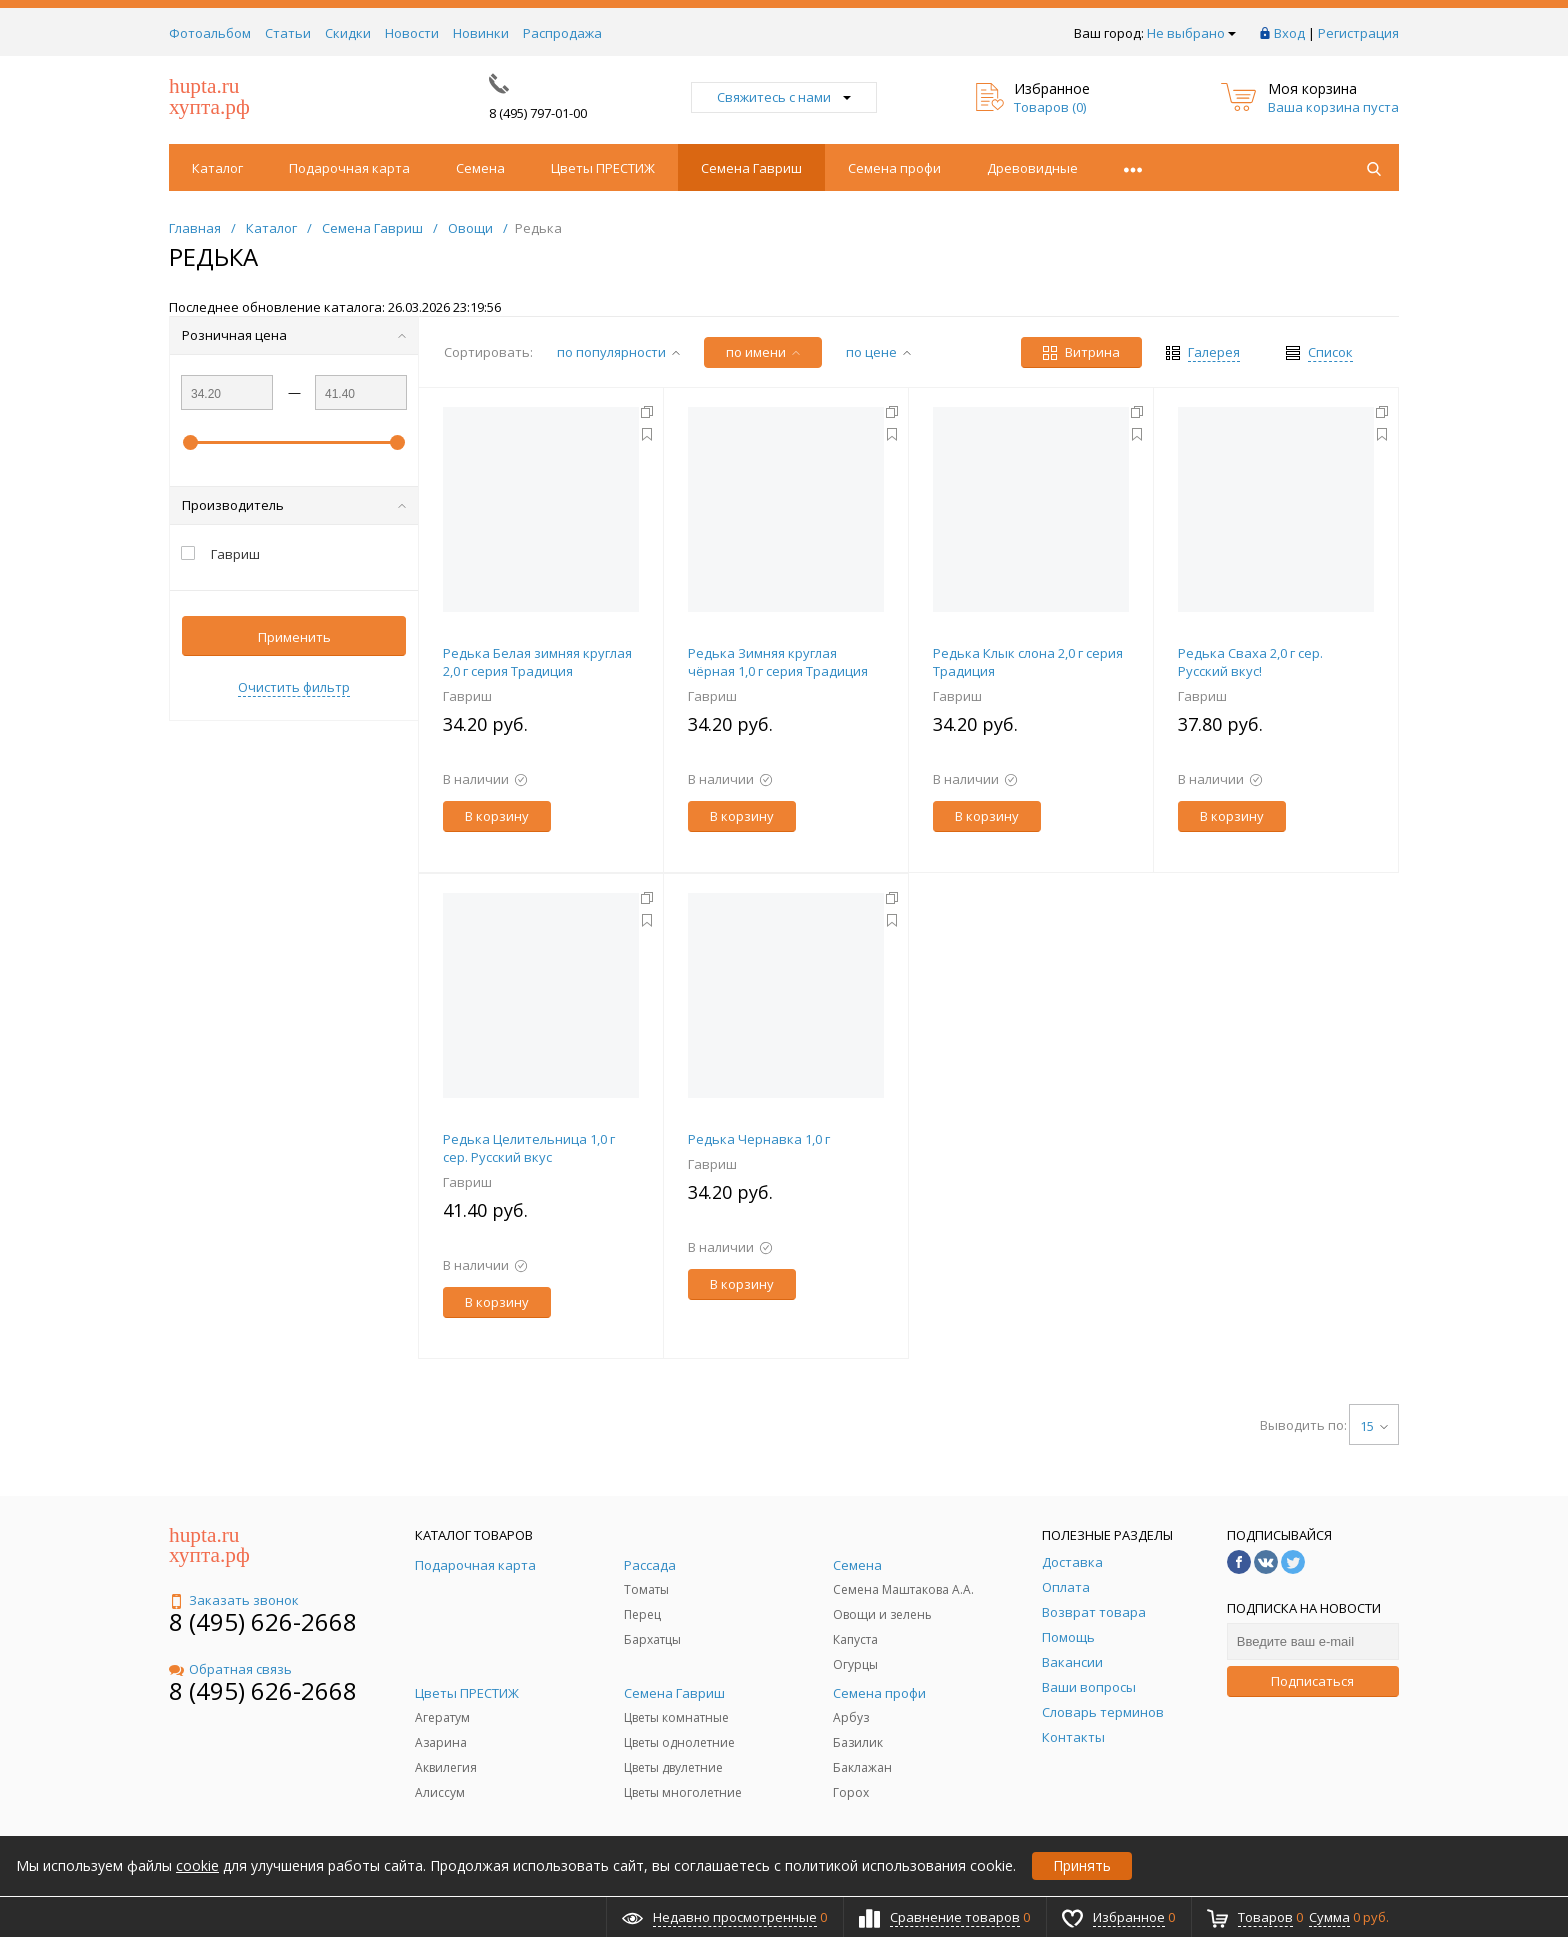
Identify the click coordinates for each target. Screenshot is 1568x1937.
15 (1374, 1426)
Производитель (294, 505)
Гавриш (467, 696)
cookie (197, 1865)
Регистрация (1358, 33)
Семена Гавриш (751, 168)
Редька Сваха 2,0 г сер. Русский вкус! (1250, 662)
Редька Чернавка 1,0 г (759, 1139)
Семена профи (894, 168)
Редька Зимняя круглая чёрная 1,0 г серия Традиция (778, 662)
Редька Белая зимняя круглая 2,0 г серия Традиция (537, 662)
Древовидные (1032, 168)
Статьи (288, 33)
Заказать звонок (234, 1600)
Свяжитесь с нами (784, 97)
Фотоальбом (210, 33)
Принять (1082, 1865)
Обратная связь (230, 1669)
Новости (412, 33)
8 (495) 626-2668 (263, 1621)
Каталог (217, 168)
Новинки (481, 33)
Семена (480, 168)
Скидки (348, 33)
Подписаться (1312, 1681)
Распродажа (562, 33)
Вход (1289, 33)
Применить (294, 637)
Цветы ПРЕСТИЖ (603, 168)
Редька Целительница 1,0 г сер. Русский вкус (529, 1148)
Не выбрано (1191, 33)
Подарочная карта (349, 168)
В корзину (497, 816)
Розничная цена (294, 335)
